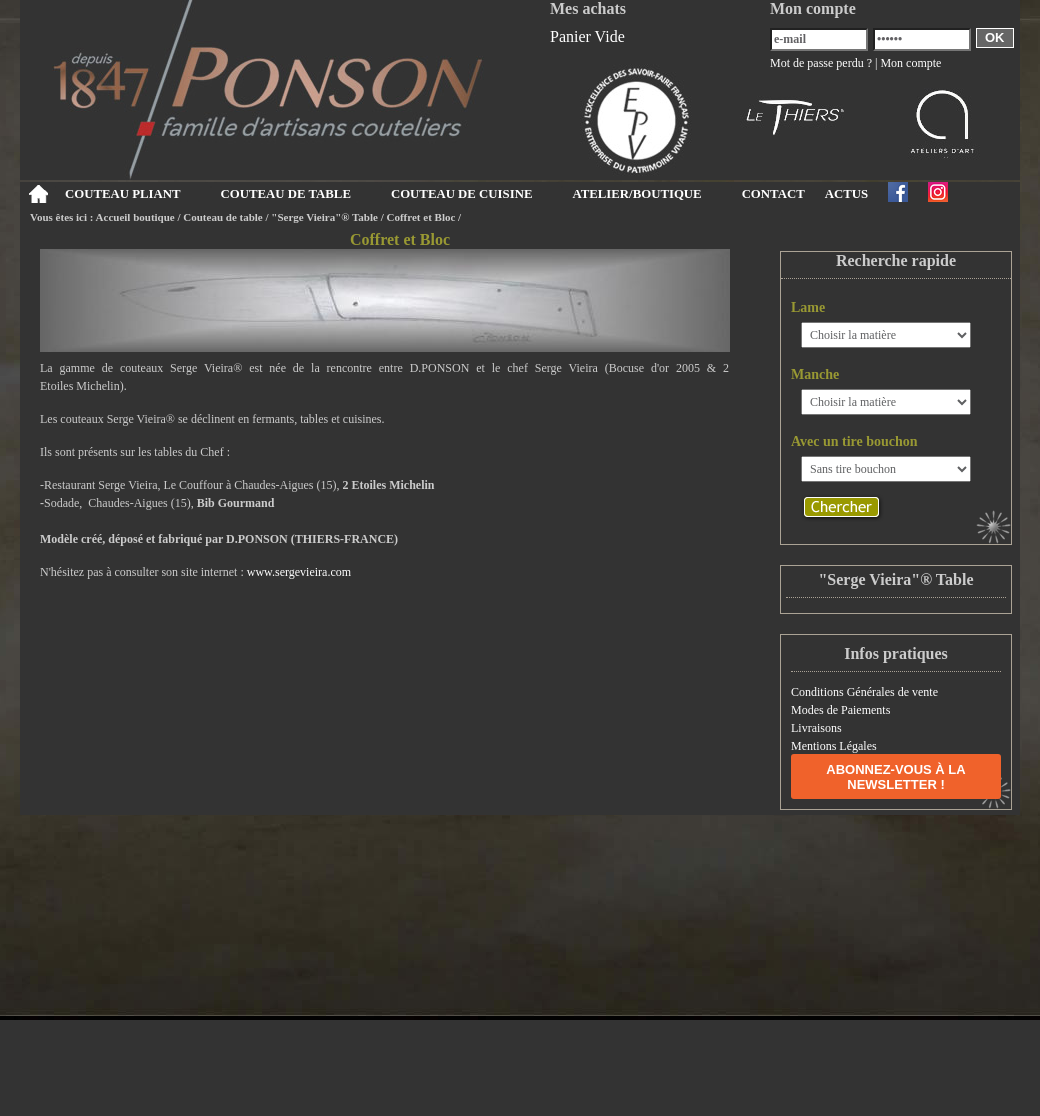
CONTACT (773, 194)
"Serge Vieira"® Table (324, 217)
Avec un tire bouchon (854, 441)
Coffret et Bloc (421, 217)
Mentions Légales (834, 746)
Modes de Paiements (840, 710)
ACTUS (846, 194)
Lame (808, 307)
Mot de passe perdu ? (821, 63)
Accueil (37, 194)
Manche (815, 374)
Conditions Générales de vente (864, 692)
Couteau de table (222, 217)
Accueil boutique (135, 217)
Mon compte (910, 63)
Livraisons (816, 728)
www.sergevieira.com (299, 572)
